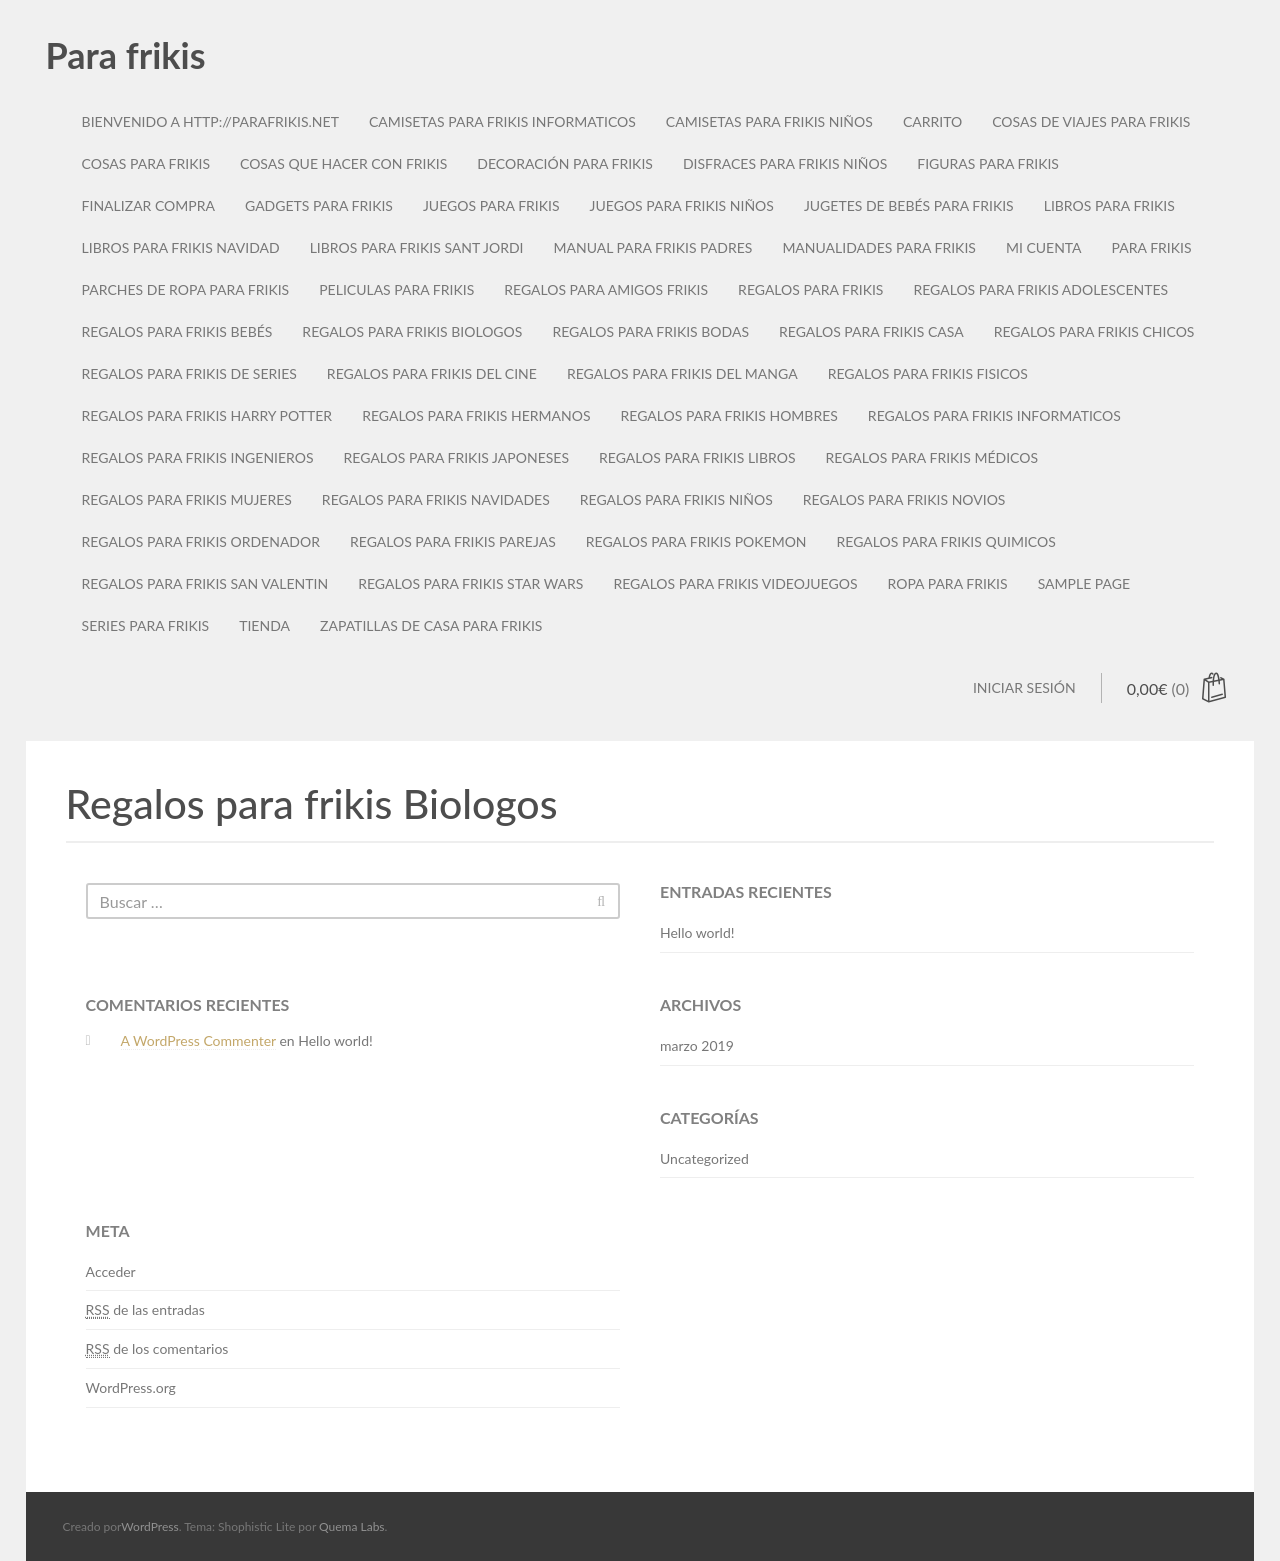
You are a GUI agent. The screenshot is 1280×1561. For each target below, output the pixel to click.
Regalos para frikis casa (871, 331)
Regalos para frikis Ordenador (201, 541)
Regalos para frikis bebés (177, 331)
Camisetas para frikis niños (769, 121)
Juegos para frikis (491, 205)
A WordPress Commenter (198, 1040)
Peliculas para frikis (396, 289)
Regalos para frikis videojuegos (735, 583)
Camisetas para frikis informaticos (502, 121)
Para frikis (126, 55)
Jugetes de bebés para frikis (909, 205)
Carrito (932, 121)
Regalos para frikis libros (697, 457)
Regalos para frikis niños (676, 499)
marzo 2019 (697, 1045)
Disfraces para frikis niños (785, 163)
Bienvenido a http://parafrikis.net (210, 121)
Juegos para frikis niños (682, 205)
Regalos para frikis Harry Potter (207, 415)
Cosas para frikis (146, 163)
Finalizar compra (148, 205)
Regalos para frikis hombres (729, 415)
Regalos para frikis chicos (1094, 331)
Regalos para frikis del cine (432, 373)
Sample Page (1084, 583)
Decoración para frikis (565, 163)
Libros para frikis (1109, 205)
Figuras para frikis (988, 163)
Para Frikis (1152, 247)
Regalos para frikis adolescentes (1040, 289)
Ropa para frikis (948, 583)
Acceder (111, 1271)
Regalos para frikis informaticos (994, 415)
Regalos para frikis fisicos (928, 373)
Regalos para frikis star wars (470, 583)
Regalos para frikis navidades (436, 499)
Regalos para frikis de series (189, 373)
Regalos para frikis (810, 289)
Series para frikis (146, 625)
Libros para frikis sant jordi (417, 247)
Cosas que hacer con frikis (343, 163)
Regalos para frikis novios (904, 499)
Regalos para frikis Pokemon (696, 541)
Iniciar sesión (1024, 687)
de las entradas (145, 1310)
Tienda (264, 625)
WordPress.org (131, 1387)
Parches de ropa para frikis (186, 289)
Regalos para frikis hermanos (476, 415)
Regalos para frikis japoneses (456, 457)
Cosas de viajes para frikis (1091, 121)
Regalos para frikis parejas (453, 541)
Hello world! (697, 932)
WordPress (149, 1526)
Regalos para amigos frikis (606, 289)
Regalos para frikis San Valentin (205, 583)
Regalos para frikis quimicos (946, 541)
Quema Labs (352, 1526)
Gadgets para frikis (319, 205)
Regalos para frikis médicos (932, 457)
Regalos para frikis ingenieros (198, 457)
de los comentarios (157, 1349)
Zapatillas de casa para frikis (431, 625)
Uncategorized (704, 1158)
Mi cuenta (1044, 247)
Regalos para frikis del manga (682, 373)
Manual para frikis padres (652, 247)
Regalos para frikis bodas (650, 331)
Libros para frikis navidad (181, 247)
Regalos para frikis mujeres (187, 499)
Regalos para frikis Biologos (412, 331)
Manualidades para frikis (879, 247)
